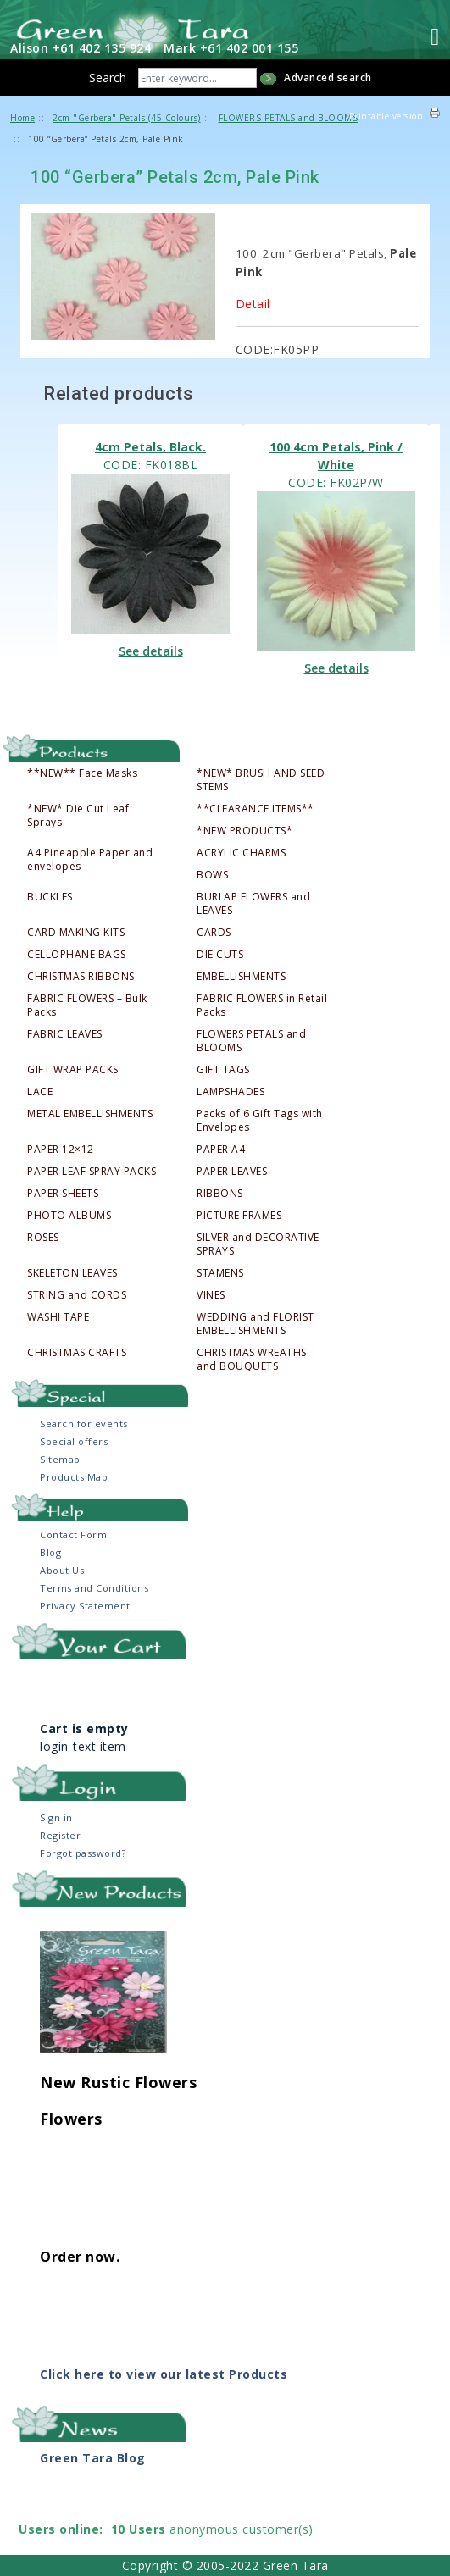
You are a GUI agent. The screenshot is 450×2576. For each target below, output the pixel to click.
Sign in (56, 1817)
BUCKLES (50, 897)
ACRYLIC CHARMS (241, 853)
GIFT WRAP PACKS (73, 1070)
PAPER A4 (221, 1149)
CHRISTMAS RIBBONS (81, 976)
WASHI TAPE (58, 1317)
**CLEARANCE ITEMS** (255, 809)
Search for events (84, 1423)
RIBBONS (220, 1193)
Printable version (386, 116)
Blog (50, 1552)
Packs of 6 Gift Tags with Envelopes (260, 1120)
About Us (62, 1570)
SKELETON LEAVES (72, 1273)
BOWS (212, 875)
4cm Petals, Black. (150, 447)
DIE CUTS (220, 954)
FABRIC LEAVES (65, 1034)
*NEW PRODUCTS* (244, 831)
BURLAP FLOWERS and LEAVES (253, 903)
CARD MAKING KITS (76, 932)
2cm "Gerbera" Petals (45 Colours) (127, 118)
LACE (40, 1092)
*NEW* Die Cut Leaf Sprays (78, 815)
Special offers (74, 1441)
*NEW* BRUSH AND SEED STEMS (261, 780)
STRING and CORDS (76, 1295)
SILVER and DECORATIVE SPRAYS (258, 1244)
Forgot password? (82, 1853)
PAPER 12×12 (60, 1149)
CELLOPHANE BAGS (76, 954)
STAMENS (220, 1273)
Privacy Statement (85, 1605)
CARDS (214, 932)
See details (151, 651)
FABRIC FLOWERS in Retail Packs (262, 1005)
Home (22, 118)
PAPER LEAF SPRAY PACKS (91, 1171)
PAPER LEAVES (232, 1171)
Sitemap (60, 1459)
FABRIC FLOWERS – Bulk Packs (87, 1005)
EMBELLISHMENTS (241, 976)
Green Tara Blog (93, 2458)
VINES (211, 1295)
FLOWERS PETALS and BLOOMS (251, 1041)
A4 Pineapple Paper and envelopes (90, 859)
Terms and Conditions (94, 1588)
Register (60, 1835)
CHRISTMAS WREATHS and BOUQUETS (252, 1359)
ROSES (43, 1237)
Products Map (74, 1477)
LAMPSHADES (230, 1092)
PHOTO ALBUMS (69, 1215)
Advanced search (328, 77)
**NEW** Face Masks (82, 773)
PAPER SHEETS (62, 1193)
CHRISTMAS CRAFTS (76, 1353)
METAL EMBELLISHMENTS (90, 1114)
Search (107, 77)
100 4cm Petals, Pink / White (336, 456)
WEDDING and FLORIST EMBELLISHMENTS (255, 1324)
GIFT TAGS (223, 1070)
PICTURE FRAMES (239, 1215)
